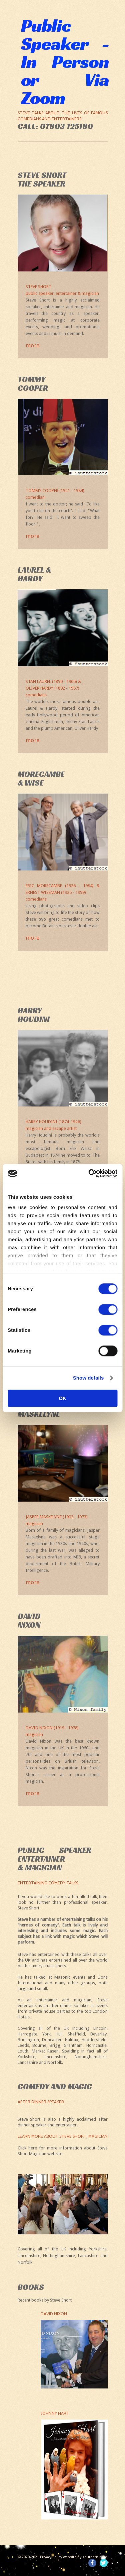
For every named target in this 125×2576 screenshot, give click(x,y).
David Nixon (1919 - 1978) (63, 1731)
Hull (59, 2033)
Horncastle (96, 2045)
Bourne (39, 2045)
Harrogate (27, 2033)
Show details (88, 1378)
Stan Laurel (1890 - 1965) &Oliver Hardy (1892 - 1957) (63, 688)
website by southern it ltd (85, 2557)
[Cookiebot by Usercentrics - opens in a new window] (89, 1173)
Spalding (70, 2051)
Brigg (55, 2045)
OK (62, 1398)
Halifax (71, 2039)
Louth (23, 2051)
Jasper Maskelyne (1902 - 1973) (63, 1520)
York (46, 2033)
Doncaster (52, 2039)
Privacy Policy (51, 2557)
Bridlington (28, 2039)
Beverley (98, 2033)
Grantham (73, 2045)
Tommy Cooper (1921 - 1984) (63, 494)
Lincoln (100, 2028)
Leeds (23, 2045)
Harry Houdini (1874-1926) (63, 1125)
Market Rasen (45, 2051)
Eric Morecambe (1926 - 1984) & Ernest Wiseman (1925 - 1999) (63, 893)
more (32, 345)
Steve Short (63, 290)
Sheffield (76, 2033)
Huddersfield (94, 2039)
